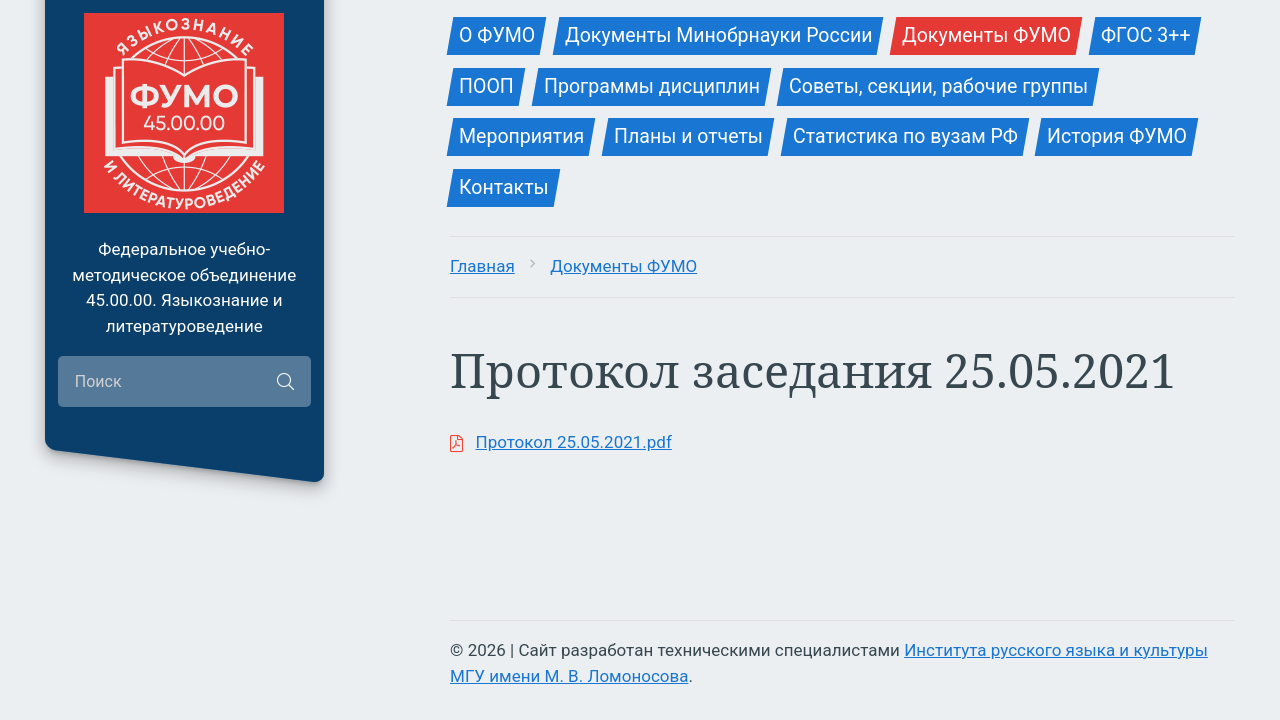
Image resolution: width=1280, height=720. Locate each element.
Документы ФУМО (623, 266)
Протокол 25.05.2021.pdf (574, 442)
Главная (482, 266)
